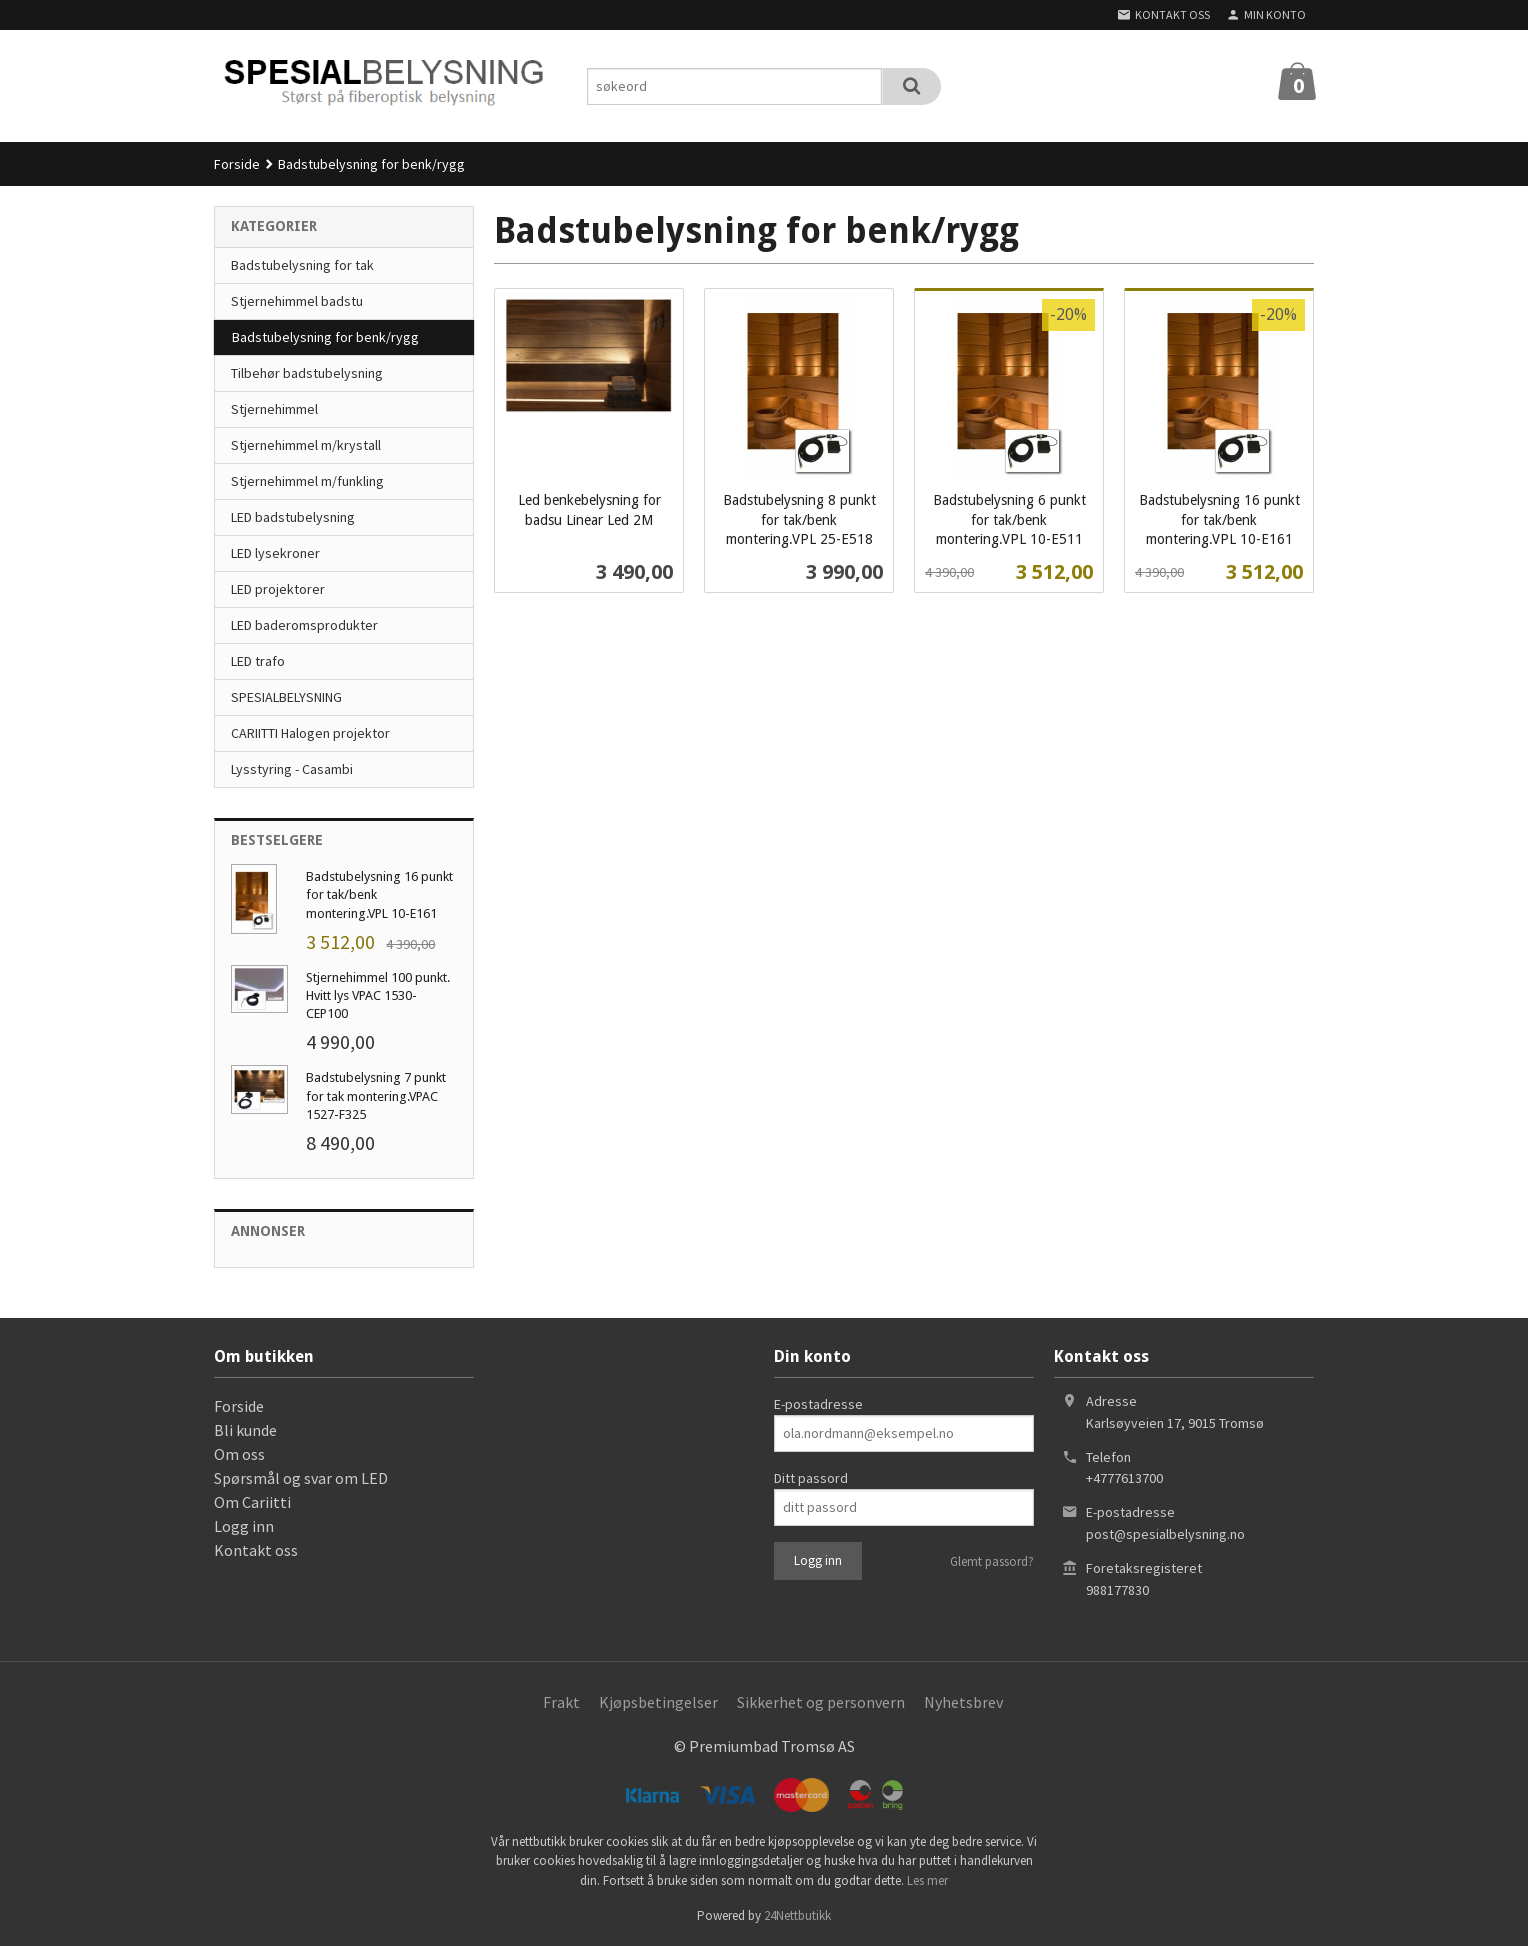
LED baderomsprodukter (304, 625)
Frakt (561, 1702)
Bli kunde (245, 1430)
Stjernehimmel (274, 409)
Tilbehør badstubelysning (307, 373)
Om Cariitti (252, 1502)
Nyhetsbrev (963, 1702)
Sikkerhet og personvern (821, 1702)
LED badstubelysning (293, 517)
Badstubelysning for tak (302, 265)
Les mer (927, 1880)
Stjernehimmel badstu (297, 301)
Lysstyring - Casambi (292, 769)
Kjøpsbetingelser (658, 1702)
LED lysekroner (275, 553)
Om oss (239, 1454)
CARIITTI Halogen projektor (310, 733)
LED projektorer (278, 589)
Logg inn (244, 1526)
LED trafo (258, 661)
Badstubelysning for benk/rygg (325, 337)
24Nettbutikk (797, 1915)
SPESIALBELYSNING (286, 697)
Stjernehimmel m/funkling (307, 481)
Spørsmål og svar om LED (301, 1478)
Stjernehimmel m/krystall (306, 445)
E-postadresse (818, 1404)
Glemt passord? (992, 1561)
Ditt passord (811, 1478)
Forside (237, 164)
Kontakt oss (256, 1550)
